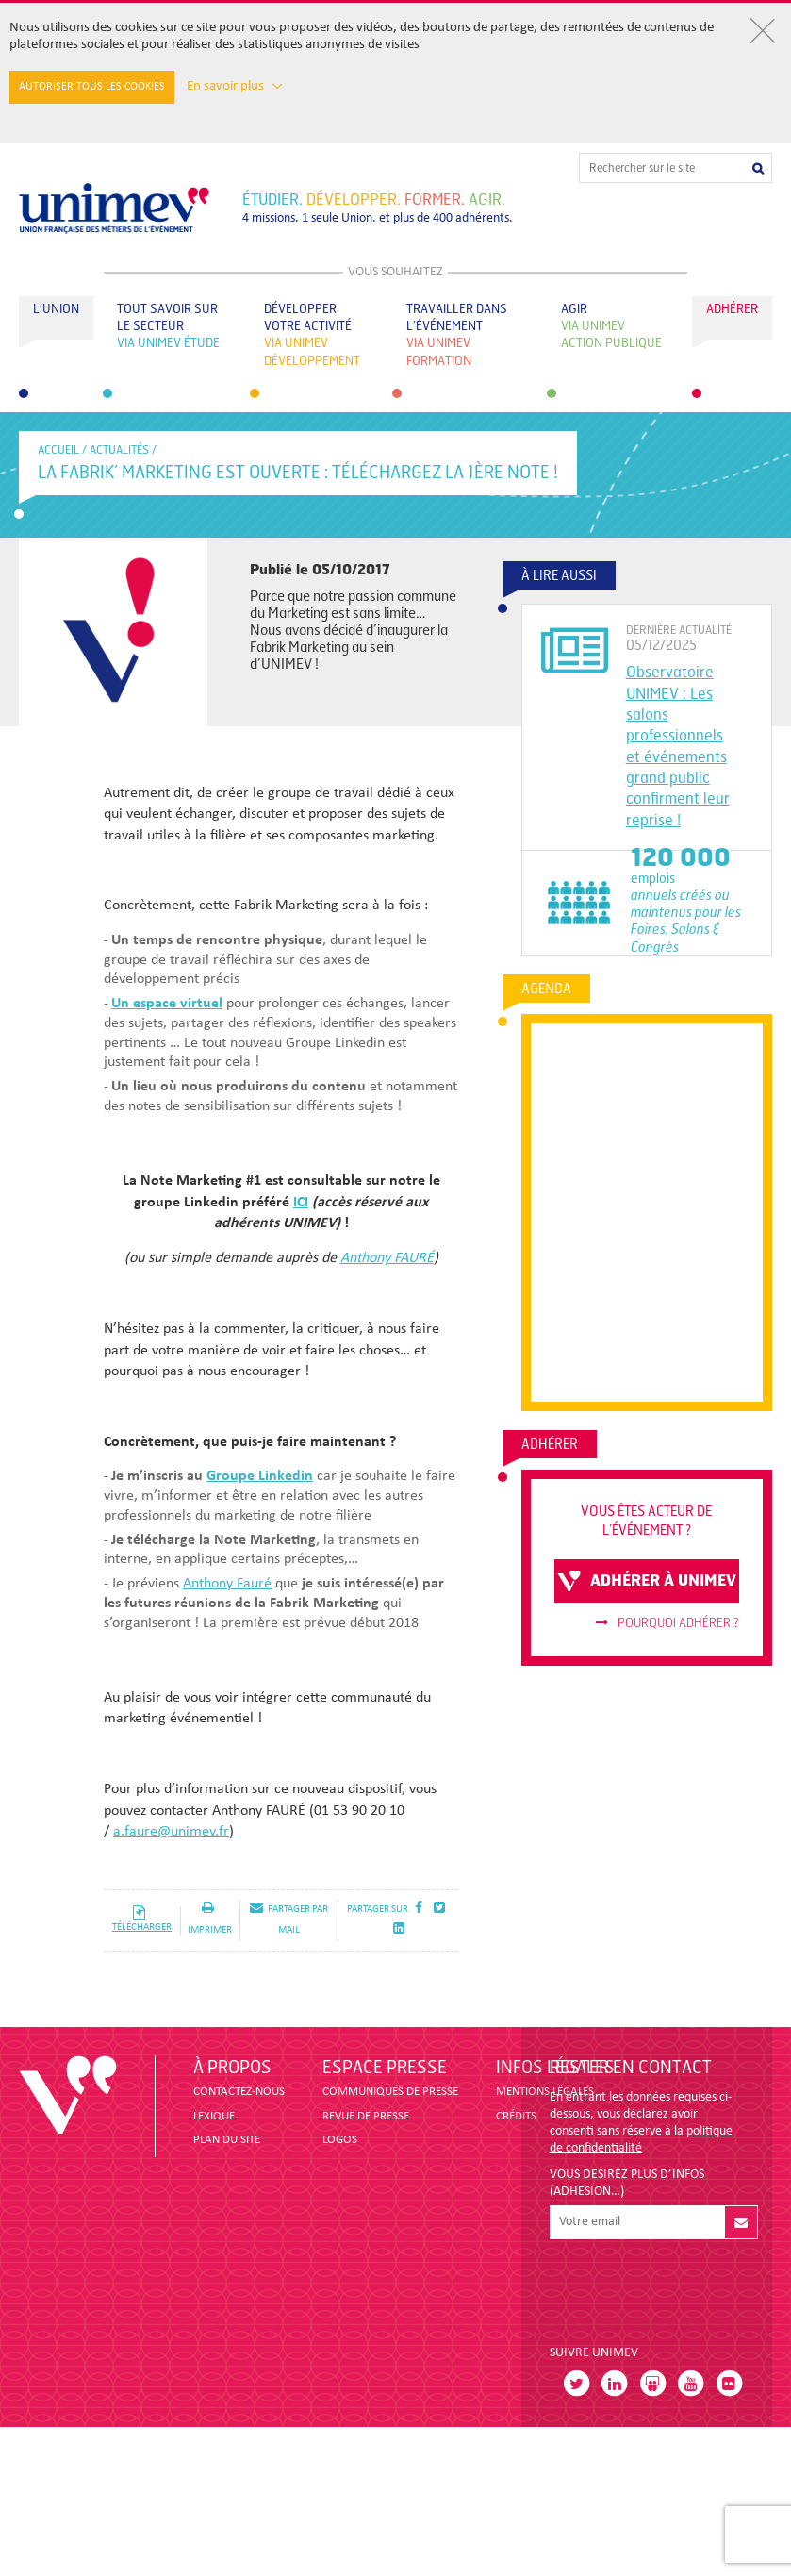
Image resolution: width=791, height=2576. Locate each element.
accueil (58, 450)
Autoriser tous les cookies (92, 86)
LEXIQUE (214, 2116)
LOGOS (339, 2140)
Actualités (119, 450)
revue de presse (365, 2116)
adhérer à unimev (646, 1581)
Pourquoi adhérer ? (667, 1623)
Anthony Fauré (227, 1583)
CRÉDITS (516, 2116)
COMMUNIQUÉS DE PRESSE (390, 2092)
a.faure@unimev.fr (171, 1831)
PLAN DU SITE (226, 2140)
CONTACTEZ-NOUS (239, 2092)
